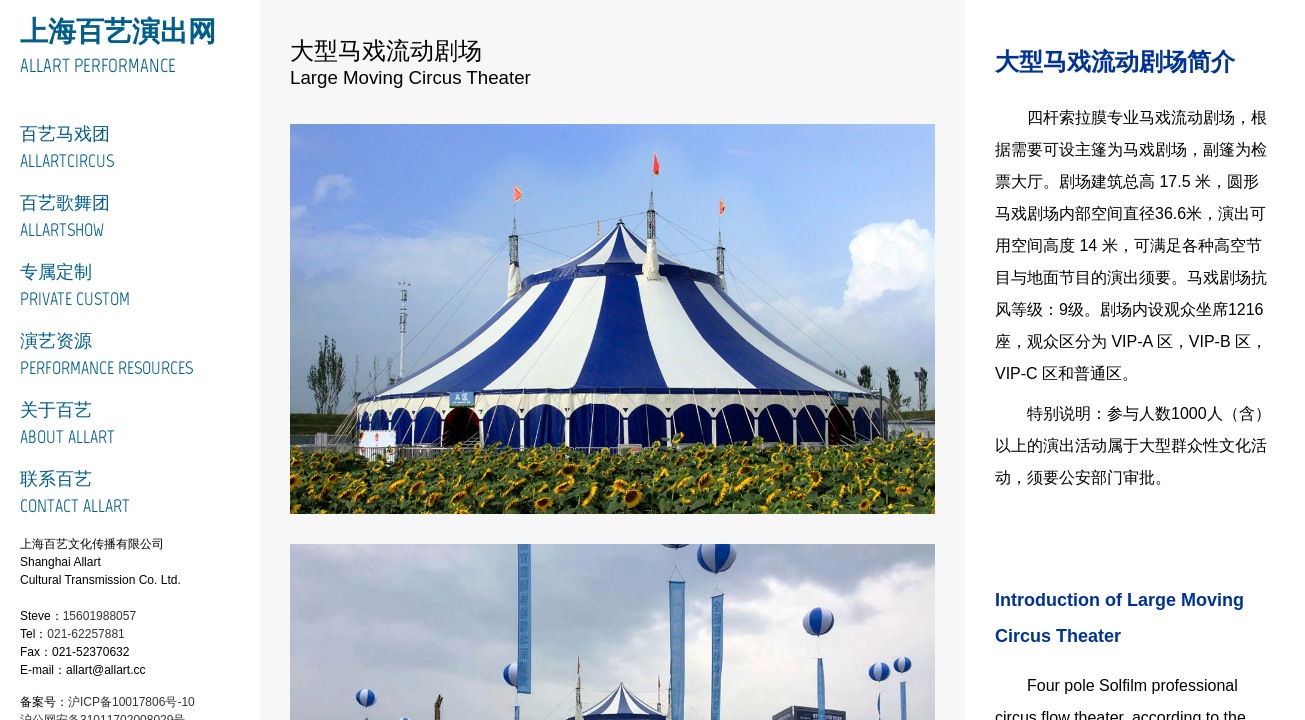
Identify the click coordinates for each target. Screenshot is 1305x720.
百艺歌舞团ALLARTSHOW (65, 216)
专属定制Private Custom (75, 285)
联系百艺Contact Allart (75, 492)
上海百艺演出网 (118, 31)
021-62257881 (85, 634)
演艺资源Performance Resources (106, 354)
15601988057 (99, 616)
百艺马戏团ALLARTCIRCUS (67, 147)
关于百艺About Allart (67, 423)
